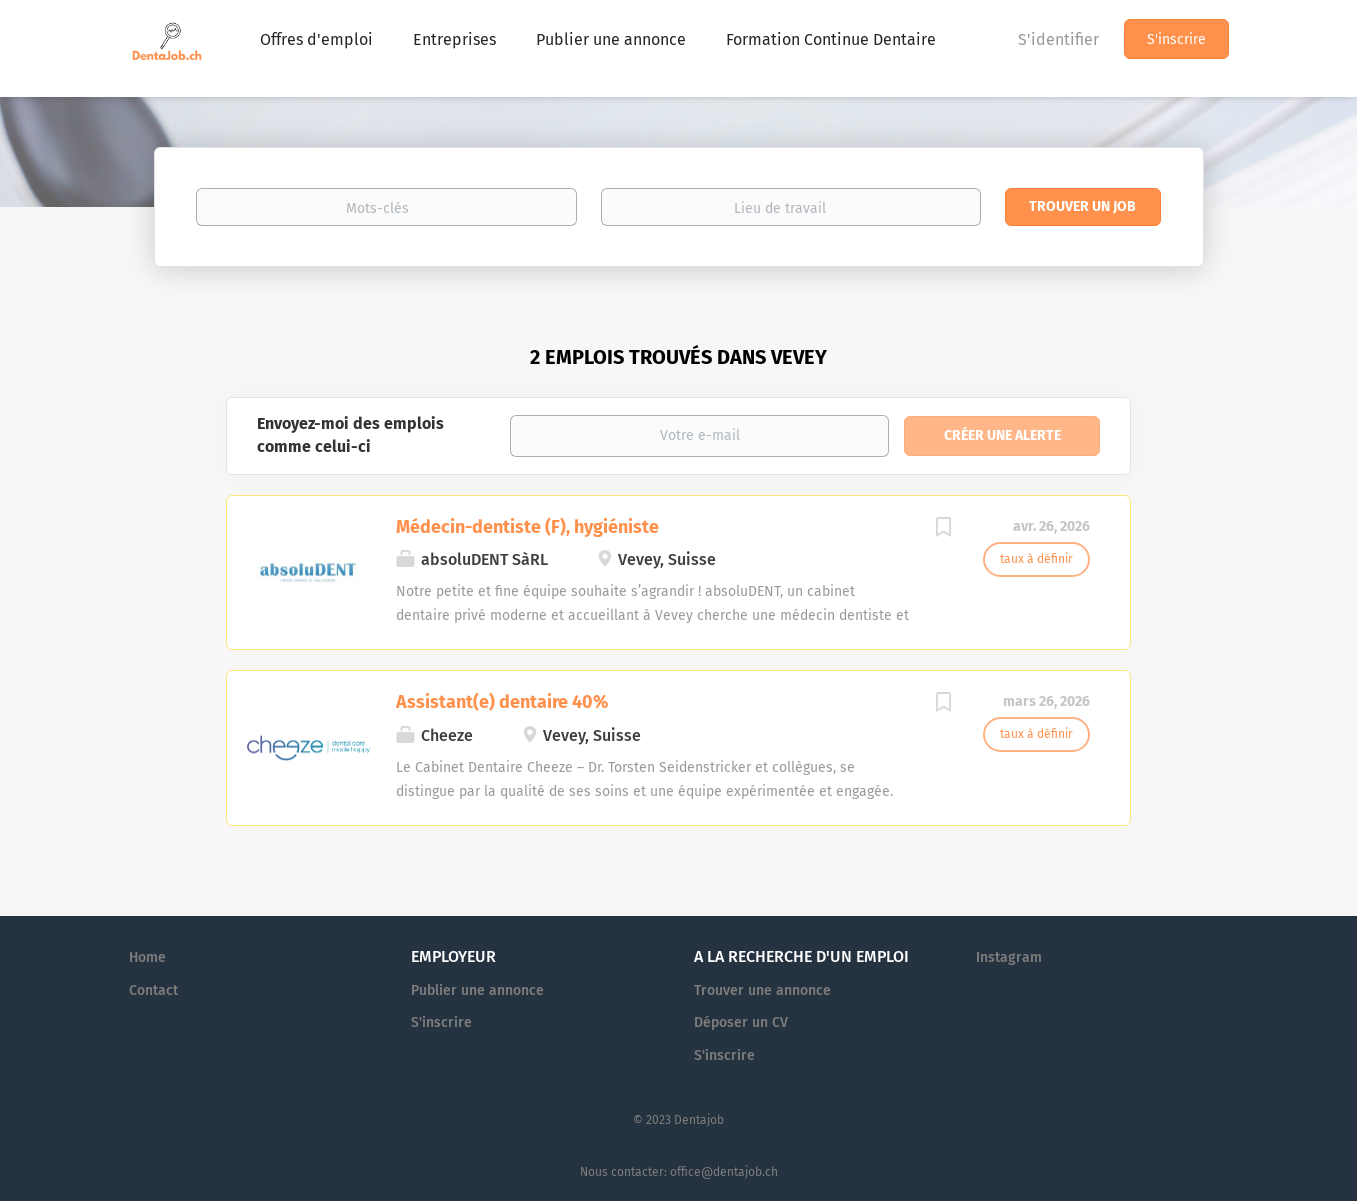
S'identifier (1058, 39)
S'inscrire (1176, 39)
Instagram (1009, 957)
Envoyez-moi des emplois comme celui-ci (350, 435)
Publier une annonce (477, 990)
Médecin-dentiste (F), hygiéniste (527, 527)
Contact (153, 990)
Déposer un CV (741, 1022)
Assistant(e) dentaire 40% (502, 702)
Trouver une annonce (762, 990)
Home (147, 957)
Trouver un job (1082, 206)
